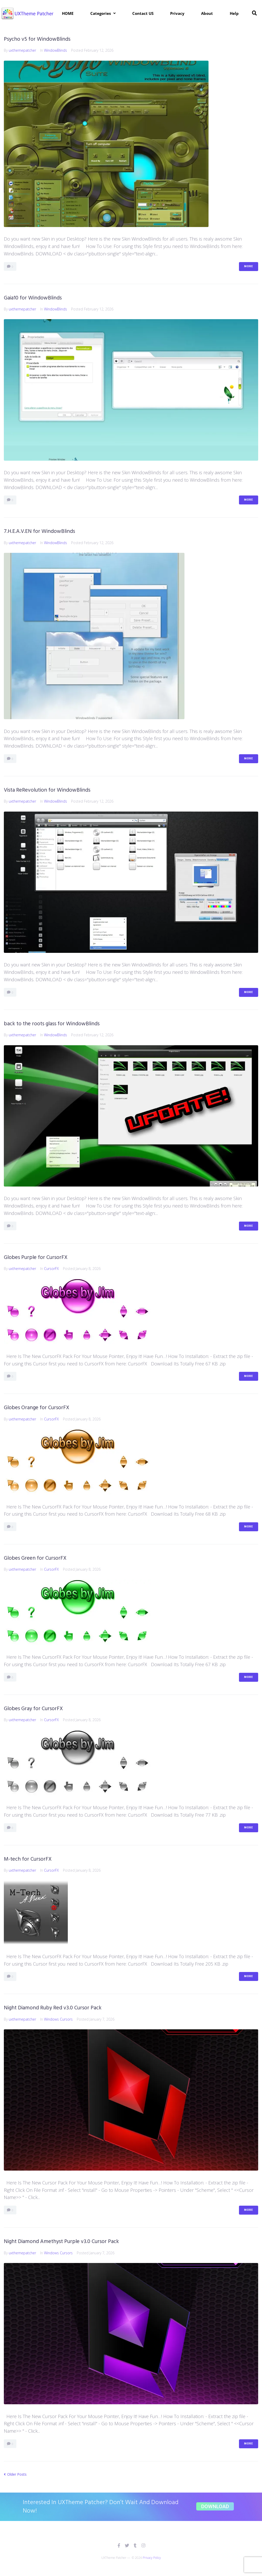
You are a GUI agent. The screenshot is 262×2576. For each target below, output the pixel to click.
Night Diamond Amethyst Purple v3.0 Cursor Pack (61, 2241)
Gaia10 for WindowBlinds (33, 298)
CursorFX (51, 1268)
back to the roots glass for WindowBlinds (52, 1024)
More (248, 266)
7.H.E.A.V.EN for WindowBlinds (39, 531)
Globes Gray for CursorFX (33, 1709)
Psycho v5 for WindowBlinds (37, 39)
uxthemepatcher (22, 50)
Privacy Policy (152, 2558)
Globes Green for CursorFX (35, 1558)
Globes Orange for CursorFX (36, 1408)
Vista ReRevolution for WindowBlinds (47, 790)
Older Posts (15, 2474)
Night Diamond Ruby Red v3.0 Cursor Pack (53, 2008)
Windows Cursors (58, 2019)
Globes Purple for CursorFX (36, 1257)
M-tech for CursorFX (28, 1859)
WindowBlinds (55, 50)
